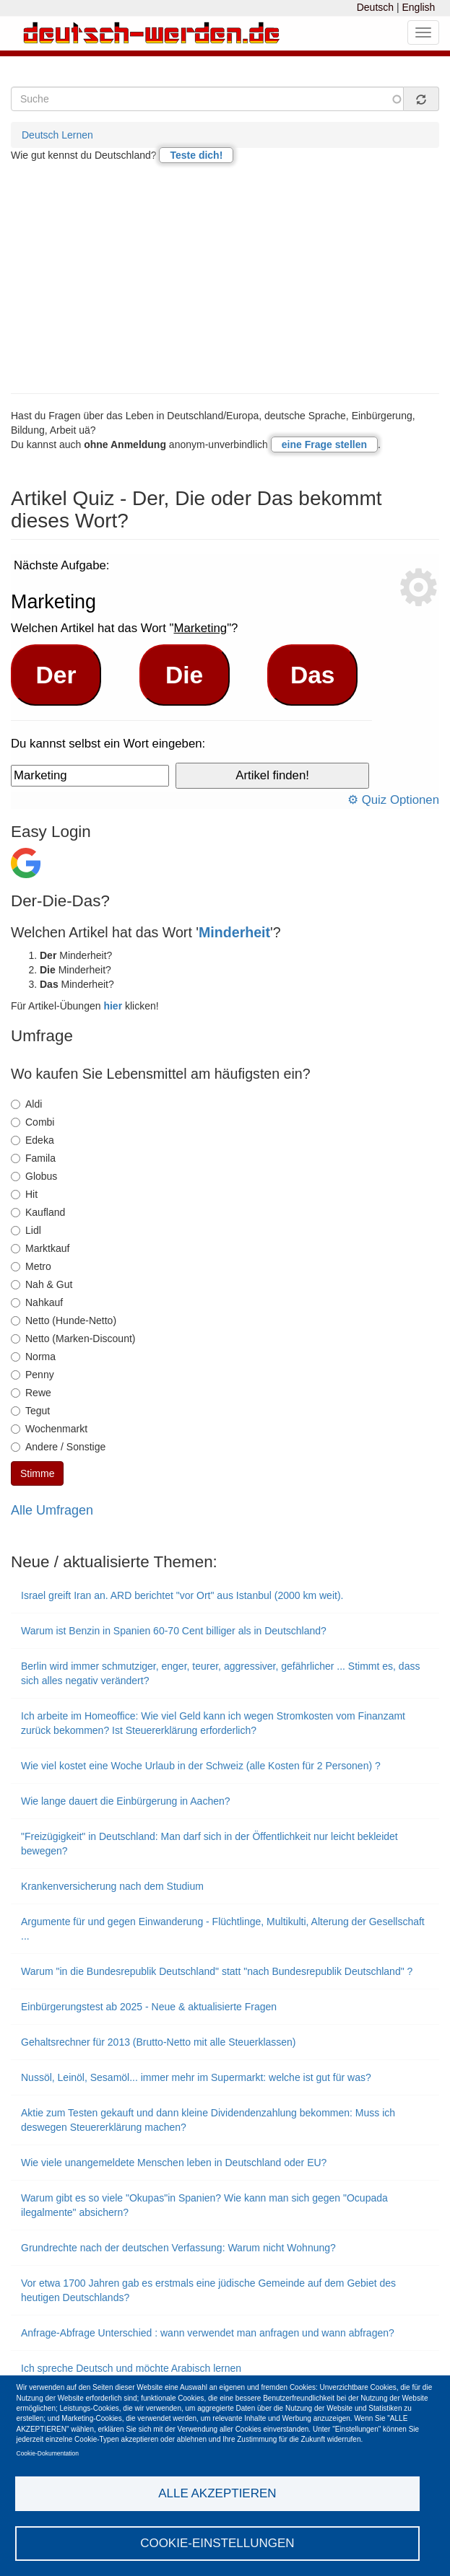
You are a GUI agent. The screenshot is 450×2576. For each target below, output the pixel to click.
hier (112, 1006)
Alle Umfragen (52, 1510)
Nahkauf (37, 1302)
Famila (33, 1158)
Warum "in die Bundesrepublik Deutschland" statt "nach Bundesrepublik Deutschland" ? (216, 1971)
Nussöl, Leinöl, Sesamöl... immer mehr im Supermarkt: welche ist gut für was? (196, 2077)
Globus (34, 1176)
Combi (32, 1122)
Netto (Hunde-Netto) (63, 1320)
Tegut (30, 1410)
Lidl (26, 1230)
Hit (24, 1194)
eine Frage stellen (324, 444)
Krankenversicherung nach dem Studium (112, 1886)
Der (56, 675)
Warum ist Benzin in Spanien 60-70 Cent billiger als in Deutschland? (173, 1631)
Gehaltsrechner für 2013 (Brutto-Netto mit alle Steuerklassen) (158, 2042)
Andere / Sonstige (58, 1447)
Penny (32, 1374)
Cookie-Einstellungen (217, 2543)
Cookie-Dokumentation (48, 2453)
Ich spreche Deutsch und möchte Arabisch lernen (131, 2368)
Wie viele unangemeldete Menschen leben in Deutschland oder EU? (173, 2162)
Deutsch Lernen (57, 135)
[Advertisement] (225, 278)
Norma (33, 1356)
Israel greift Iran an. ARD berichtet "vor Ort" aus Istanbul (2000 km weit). (182, 1595)
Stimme (37, 1473)
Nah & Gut (41, 1284)
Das (312, 675)
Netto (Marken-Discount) (73, 1338)
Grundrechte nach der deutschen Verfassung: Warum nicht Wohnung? (178, 2247)
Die (184, 675)
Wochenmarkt (49, 1428)
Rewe (31, 1392)
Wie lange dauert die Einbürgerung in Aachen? (125, 1801)
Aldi (26, 1104)
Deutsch (375, 7)
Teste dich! (196, 155)
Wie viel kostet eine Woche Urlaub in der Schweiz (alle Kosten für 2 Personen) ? (201, 1765)
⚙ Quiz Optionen (393, 800)
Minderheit (234, 932)
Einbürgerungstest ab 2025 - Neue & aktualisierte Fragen (149, 2006)
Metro (31, 1266)
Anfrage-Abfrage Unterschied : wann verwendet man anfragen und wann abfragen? (207, 2333)
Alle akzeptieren (217, 2493)
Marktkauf (40, 1248)
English (418, 7)
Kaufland (38, 1212)
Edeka (32, 1140)
